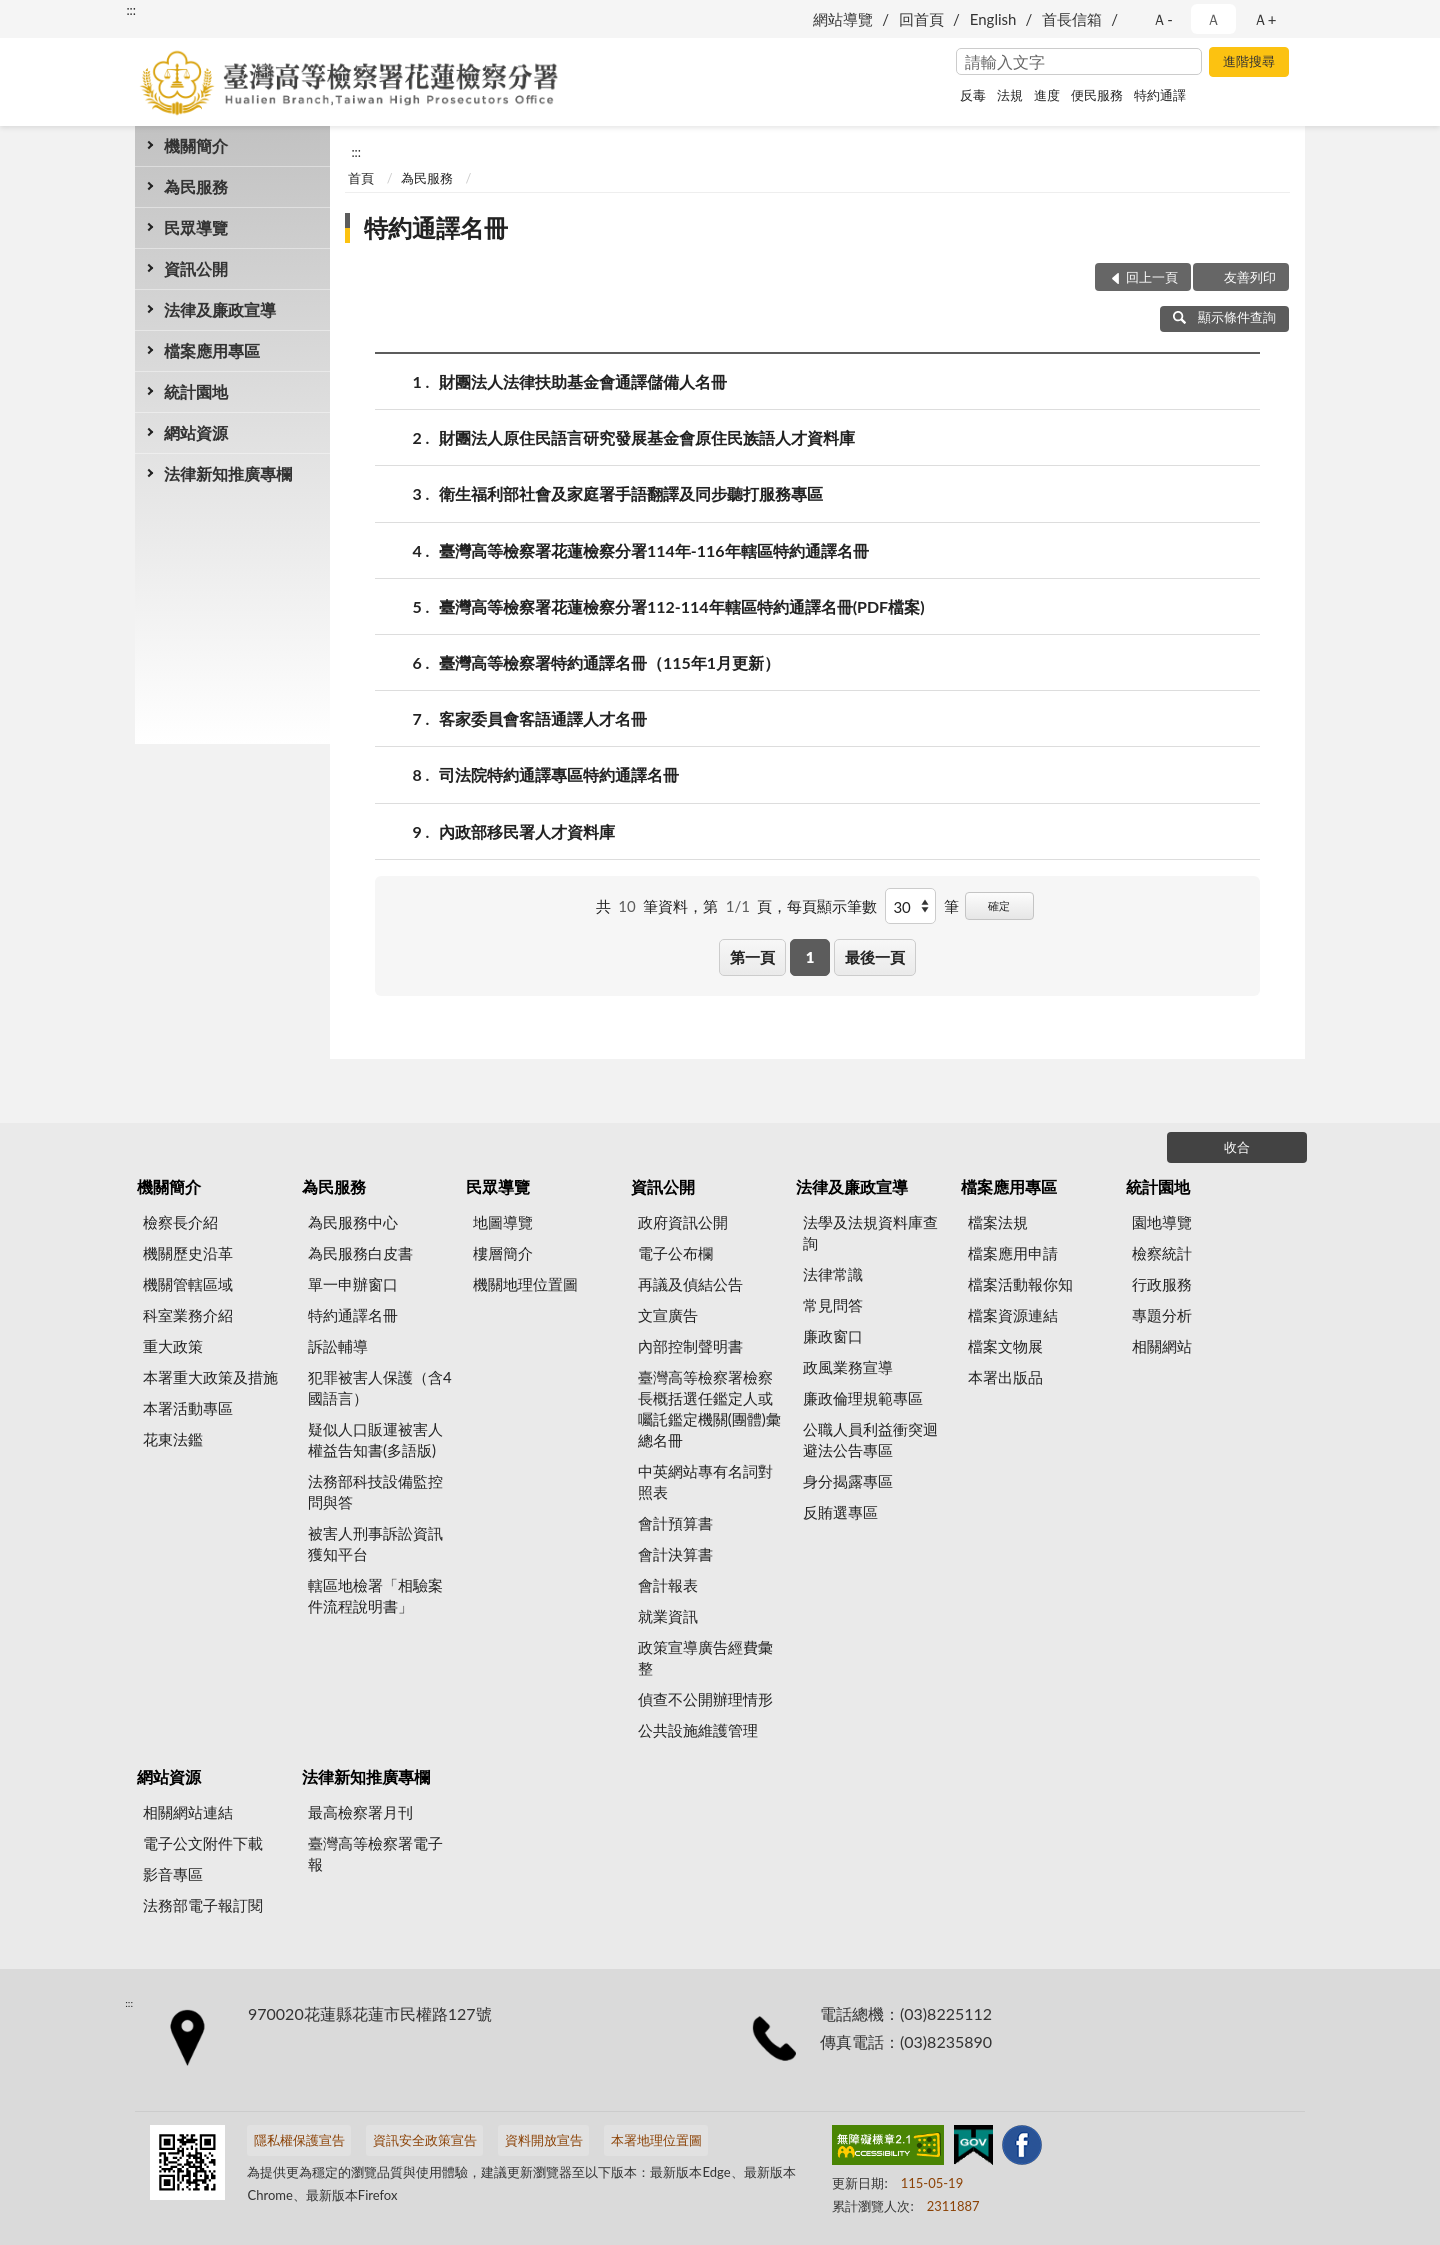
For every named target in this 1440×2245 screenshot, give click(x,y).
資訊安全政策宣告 (425, 2140)
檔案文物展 (1005, 1346)
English (993, 19)
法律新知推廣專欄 (228, 473)
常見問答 (833, 1305)
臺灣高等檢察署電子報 (375, 1853)
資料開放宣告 (544, 2140)
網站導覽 (843, 19)
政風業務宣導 (848, 1367)
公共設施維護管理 (698, 1730)
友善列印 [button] (1250, 277)
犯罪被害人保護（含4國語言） (380, 1387)
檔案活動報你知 (1020, 1284)
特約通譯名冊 (436, 227)
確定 (999, 905)
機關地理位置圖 (525, 1284)
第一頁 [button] (752, 957)
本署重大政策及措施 (210, 1377)
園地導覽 (1162, 1222)
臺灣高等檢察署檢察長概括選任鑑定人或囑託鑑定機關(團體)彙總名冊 (709, 1408)
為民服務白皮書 (360, 1253)
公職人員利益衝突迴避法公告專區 (870, 1439)
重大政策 (173, 1346)
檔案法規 (998, 1222)
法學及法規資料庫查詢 (870, 1232)
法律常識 (833, 1274)
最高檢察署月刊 (360, 1812)
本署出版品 (1005, 1377)
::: (131, 10)
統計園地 (196, 391)
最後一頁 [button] (875, 957)
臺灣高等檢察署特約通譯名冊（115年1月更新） (609, 662)
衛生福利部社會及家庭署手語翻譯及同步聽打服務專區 (631, 493)
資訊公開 (196, 268)
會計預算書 (675, 1523)
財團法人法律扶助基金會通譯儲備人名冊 (583, 381)
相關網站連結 (188, 1812)
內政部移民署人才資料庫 (527, 831)
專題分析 (1162, 1315)
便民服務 (1097, 95)
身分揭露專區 (848, 1481)
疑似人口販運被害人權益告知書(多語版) (375, 1439)
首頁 (361, 178)
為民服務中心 (353, 1222)
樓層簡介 (503, 1253)
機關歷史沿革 (188, 1253)
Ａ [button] (1213, 19)
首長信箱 (1072, 19)
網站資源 (196, 432)
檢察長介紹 (180, 1222)
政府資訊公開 (683, 1222)
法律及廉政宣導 (220, 309)
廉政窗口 (833, 1336)
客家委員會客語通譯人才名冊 (543, 718)
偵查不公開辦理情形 (705, 1699)
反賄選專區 (840, 1512)
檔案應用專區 (212, 350)
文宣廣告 (668, 1315)
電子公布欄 (675, 1253)
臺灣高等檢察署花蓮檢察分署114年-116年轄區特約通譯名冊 (654, 550)
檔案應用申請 (1013, 1253)
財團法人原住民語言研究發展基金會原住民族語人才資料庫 (647, 437)
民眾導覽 (196, 227)
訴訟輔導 (338, 1346)
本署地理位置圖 (656, 2140)
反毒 (973, 95)
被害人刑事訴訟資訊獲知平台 (375, 1543)
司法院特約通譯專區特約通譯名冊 (559, 774)
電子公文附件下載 (203, 1843)
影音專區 (173, 1874)
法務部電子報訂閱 (203, 1905)
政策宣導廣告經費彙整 (705, 1657)
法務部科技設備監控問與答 (375, 1491)
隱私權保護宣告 (299, 2140)
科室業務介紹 (188, 1315)
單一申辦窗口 (353, 1284)
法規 (1010, 95)
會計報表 (668, 1585)
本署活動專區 (188, 1408)
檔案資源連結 (1013, 1315)
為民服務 (196, 186)
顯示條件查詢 (1224, 317)
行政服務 (1162, 1284)
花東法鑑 (173, 1439)
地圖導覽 (503, 1222)
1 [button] (810, 957)
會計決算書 (675, 1554)
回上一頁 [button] (1152, 277)
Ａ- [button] (1162, 19)
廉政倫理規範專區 (863, 1398)
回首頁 (921, 19)
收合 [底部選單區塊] (1237, 1147)
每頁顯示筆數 (832, 906)
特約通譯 (1160, 95)
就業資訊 (668, 1616)
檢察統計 (1162, 1253)
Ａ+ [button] (1265, 19)
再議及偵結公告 (690, 1284)
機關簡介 (196, 145)
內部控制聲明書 (690, 1346)
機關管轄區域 (188, 1284)
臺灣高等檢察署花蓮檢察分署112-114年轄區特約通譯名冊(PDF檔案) (682, 606)
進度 (1047, 95)
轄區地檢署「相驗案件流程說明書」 (375, 1595)
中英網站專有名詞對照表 (705, 1481)
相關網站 (1162, 1346)
